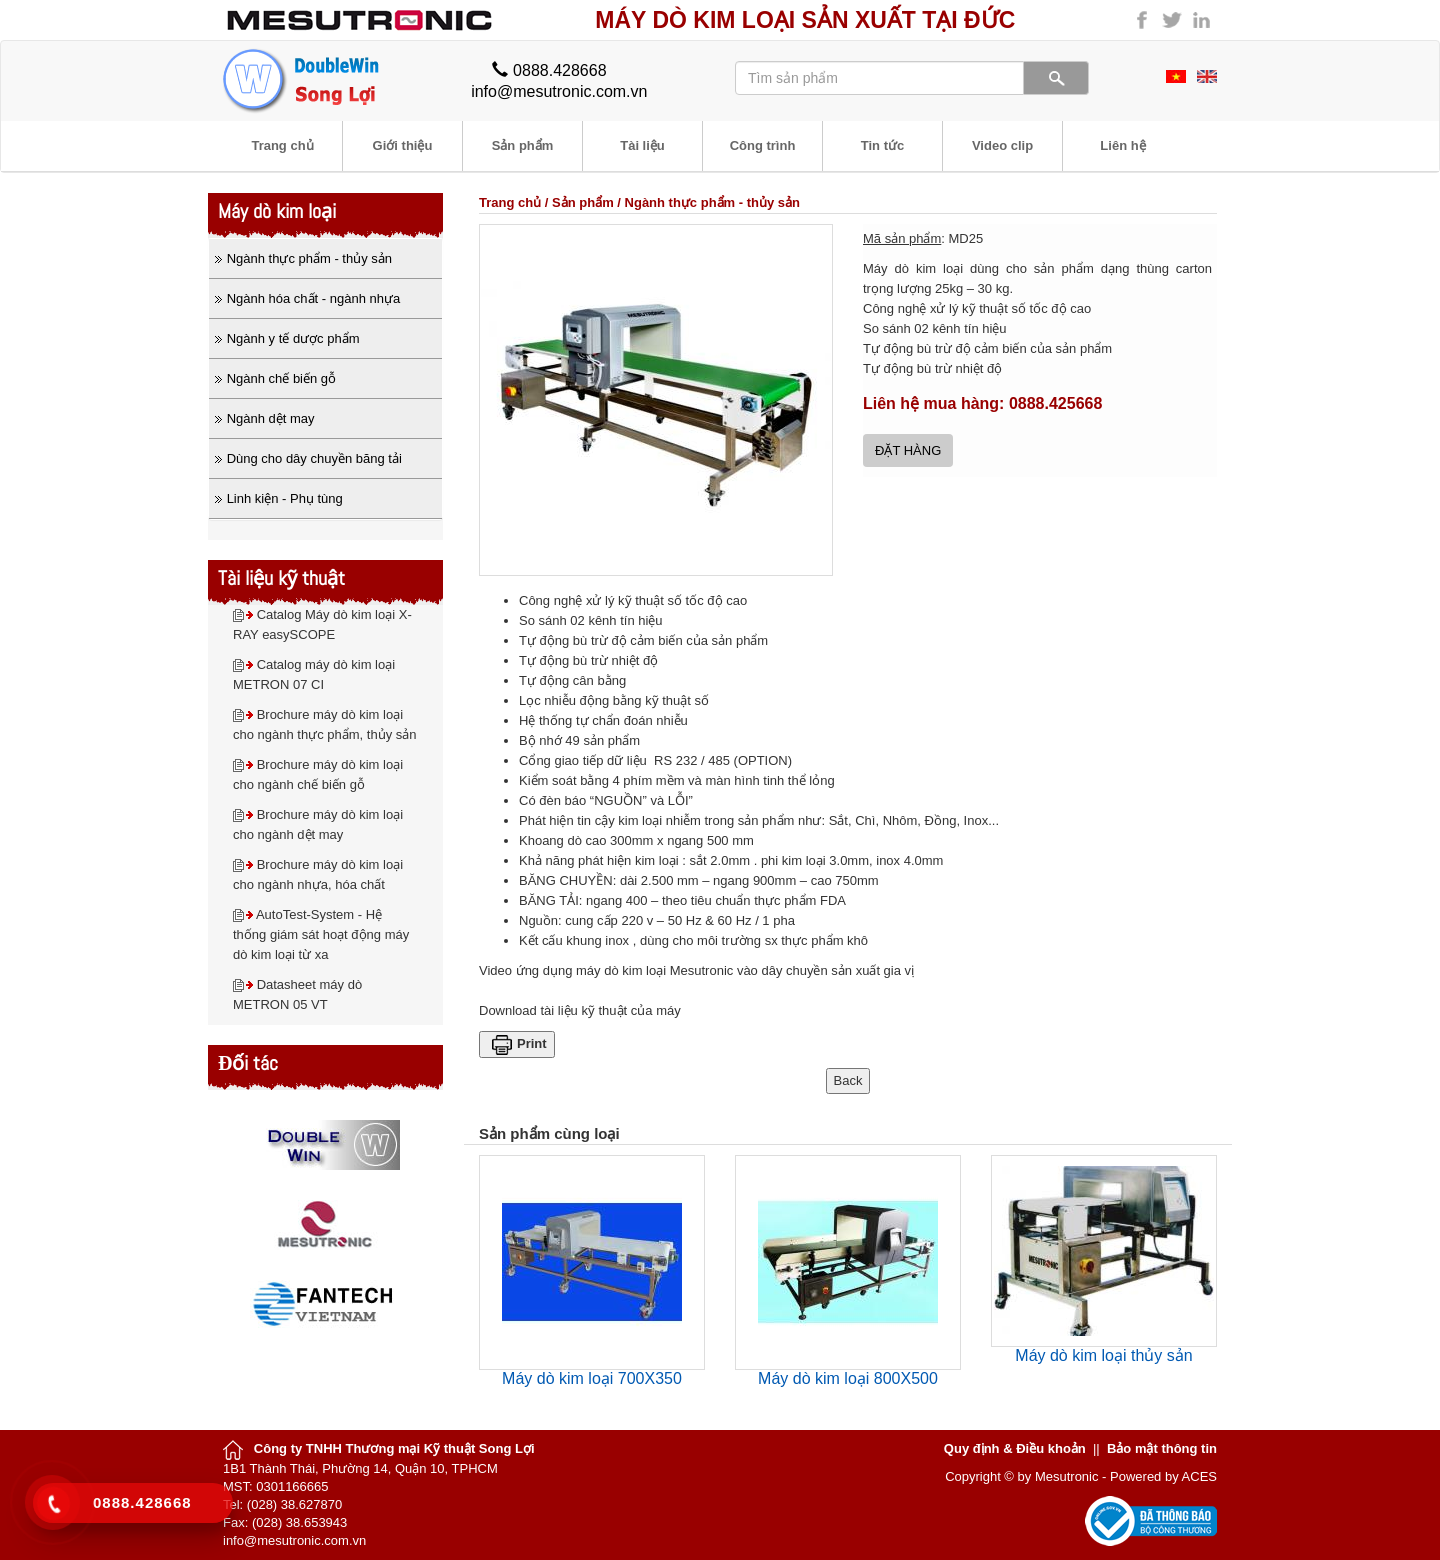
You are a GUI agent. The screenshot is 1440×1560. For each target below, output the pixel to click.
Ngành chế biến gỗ (281, 378)
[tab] (325, 259)
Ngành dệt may (271, 418)
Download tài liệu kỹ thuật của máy (580, 1010)
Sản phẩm (583, 202)
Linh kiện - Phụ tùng (285, 498)
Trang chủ (510, 202)
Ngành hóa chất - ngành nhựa (314, 298)
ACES (1199, 1476)
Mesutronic (1067, 1476)
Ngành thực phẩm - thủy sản (712, 202)
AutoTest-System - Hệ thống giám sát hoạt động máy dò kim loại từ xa (321, 934)
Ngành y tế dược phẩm (293, 338)
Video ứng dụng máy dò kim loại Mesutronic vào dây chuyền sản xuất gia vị (696, 970)
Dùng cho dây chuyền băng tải (314, 458)
